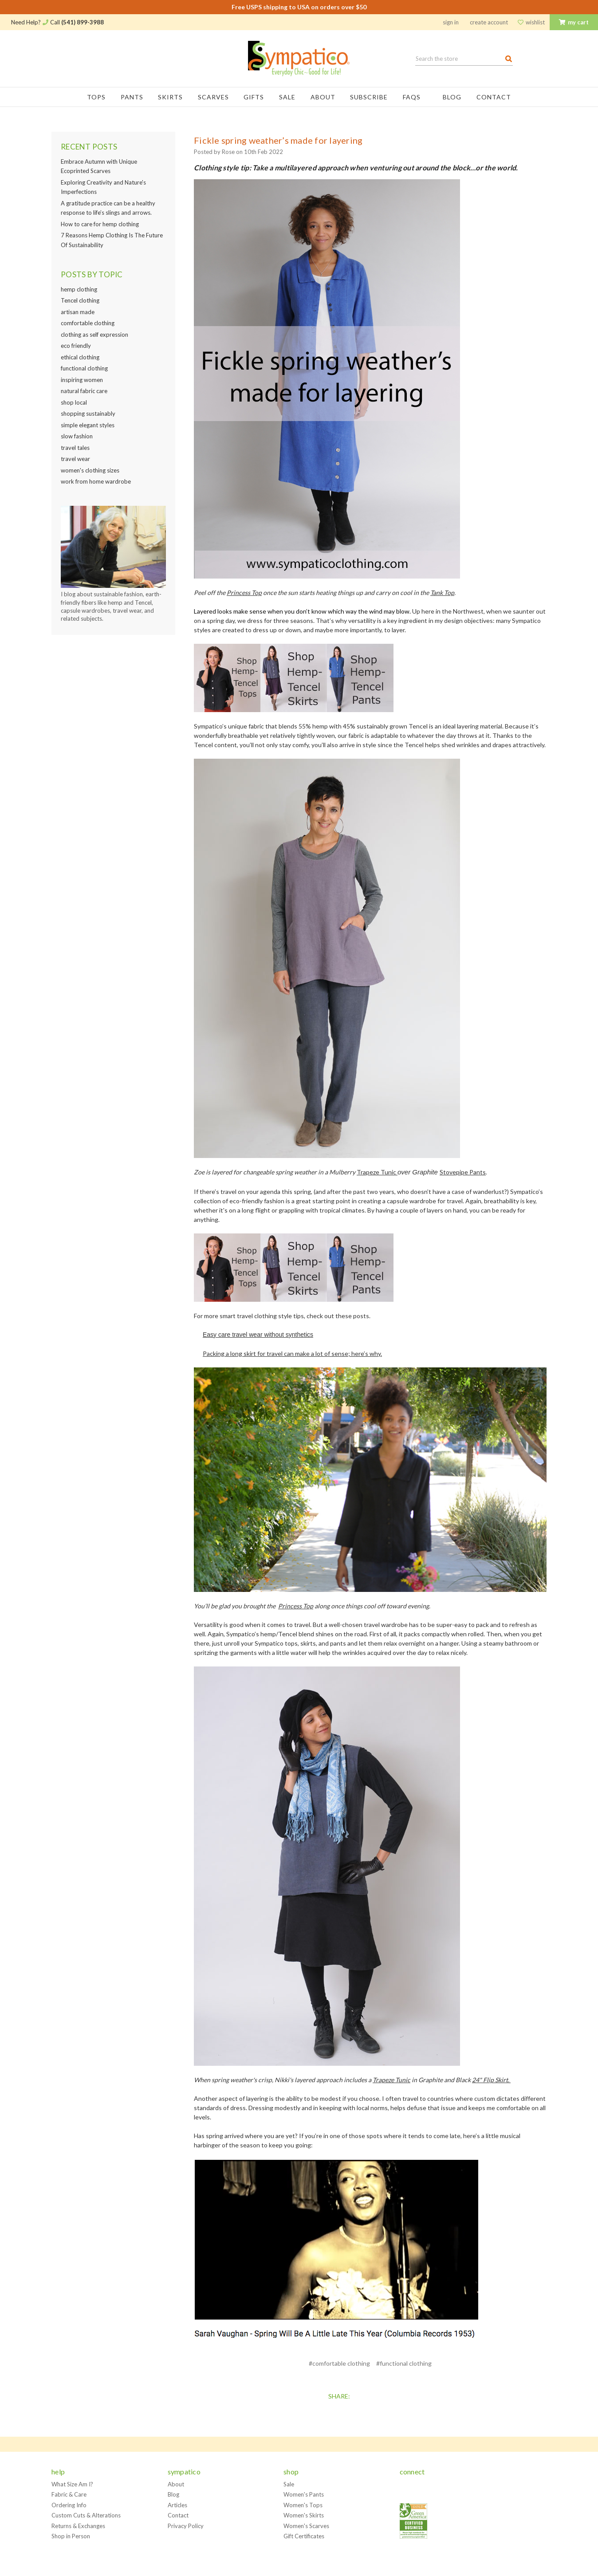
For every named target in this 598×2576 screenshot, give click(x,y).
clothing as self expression (94, 334)
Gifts (254, 97)
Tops (96, 97)
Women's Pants (303, 2494)
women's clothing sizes (90, 470)
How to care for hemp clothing (100, 224)
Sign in (451, 22)
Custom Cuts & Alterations (86, 2515)
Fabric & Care (69, 2494)
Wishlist (531, 22)
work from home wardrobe (96, 481)
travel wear (75, 458)
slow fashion (77, 436)
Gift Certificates (303, 2536)
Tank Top (442, 592)
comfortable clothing (87, 323)
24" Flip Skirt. (491, 2080)
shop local (74, 402)
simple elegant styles (87, 425)
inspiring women (82, 379)
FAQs (415, 97)
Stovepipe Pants (463, 1172)
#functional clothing (404, 2363)
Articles (177, 2505)
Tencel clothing (80, 300)
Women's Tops (303, 2505)
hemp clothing (79, 289)
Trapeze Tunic (377, 1172)
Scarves (213, 97)
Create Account (489, 22)
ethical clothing (80, 357)
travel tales (75, 447)
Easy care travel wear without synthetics (258, 1334)
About (323, 97)
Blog (452, 97)
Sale (287, 97)
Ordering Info (69, 2505)
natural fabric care (84, 390)
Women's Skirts (303, 2515)
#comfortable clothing (339, 2363)
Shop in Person (70, 2536)
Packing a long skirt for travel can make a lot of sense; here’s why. (292, 1353)
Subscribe (369, 97)
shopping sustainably (88, 413)
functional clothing (84, 368)
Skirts (170, 97)
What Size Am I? (72, 2484)
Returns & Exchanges (78, 2525)
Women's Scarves (306, 2525)
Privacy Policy (186, 2525)
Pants (132, 97)
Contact (493, 97)
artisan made (77, 311)
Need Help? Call (57, 22)
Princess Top (244, 592)
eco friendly (76, 345)
